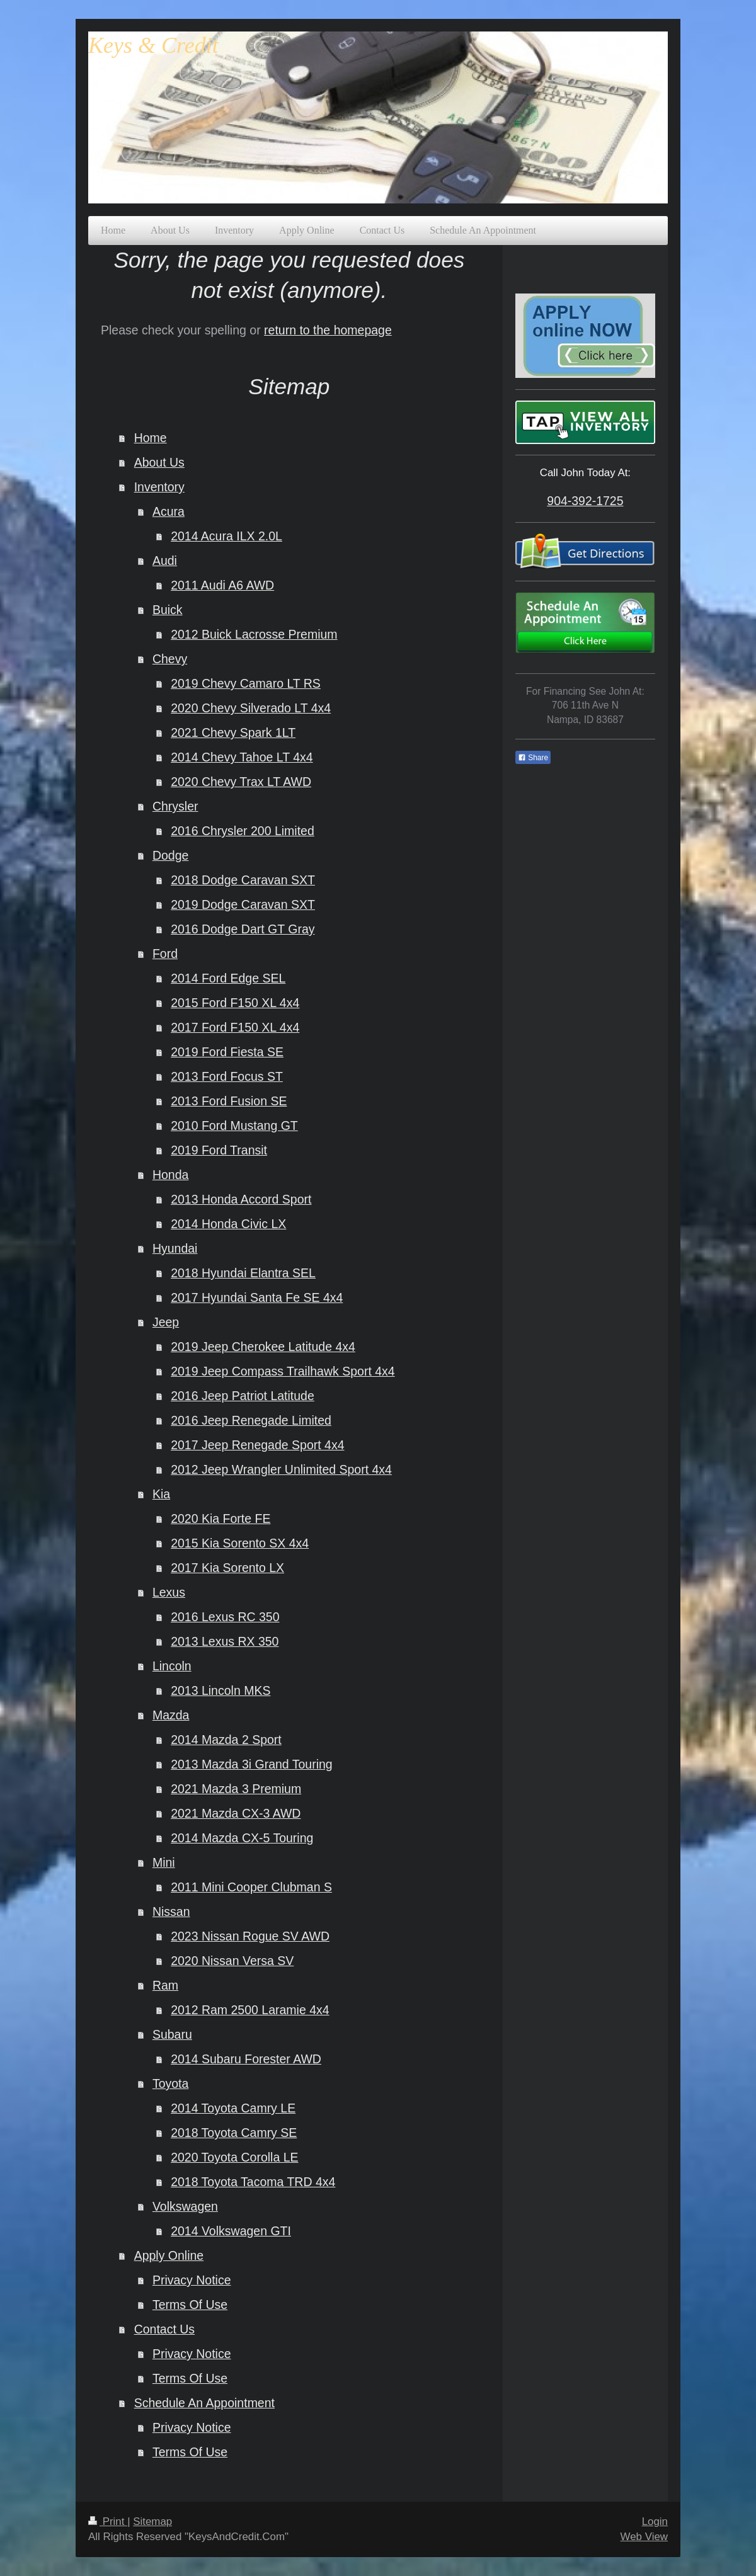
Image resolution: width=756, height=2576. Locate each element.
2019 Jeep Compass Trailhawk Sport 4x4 (283, 1371)
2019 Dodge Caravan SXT (243, 904)
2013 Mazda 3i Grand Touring (252, 1764)
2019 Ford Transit (219, 1150)
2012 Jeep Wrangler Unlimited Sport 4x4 (281, 1469)
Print (107, 2522)
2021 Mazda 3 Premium (236, 1789)
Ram (165, 1985)
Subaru (172, 2034)
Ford (165, 953)
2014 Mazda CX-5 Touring (242, 1838)
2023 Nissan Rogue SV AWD (250, 1936)
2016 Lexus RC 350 (225, 1617)
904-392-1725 (585, 501)
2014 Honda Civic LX (228, 1224)
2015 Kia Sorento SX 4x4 (240, 1543)
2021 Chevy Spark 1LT (233, 732)
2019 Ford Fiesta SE (227, 1052)
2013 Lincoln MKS (220, 1690)
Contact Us (164, 2329)
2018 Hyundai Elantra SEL (243, 1273)
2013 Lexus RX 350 (224, 1641)
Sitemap (152, 2522)
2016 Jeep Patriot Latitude (242, 1396)
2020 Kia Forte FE (220, 1518)
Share (533, 757)
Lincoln (172, 1666)
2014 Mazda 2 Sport (226, 1740)
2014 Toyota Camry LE (233, 2108)
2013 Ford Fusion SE (229, 1101)
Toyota (170, 2083)
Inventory (159, 487)
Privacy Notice (191, 2280)
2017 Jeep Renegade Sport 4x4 (257, 1445)
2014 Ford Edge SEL (228, 978)
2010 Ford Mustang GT (234, 1125)
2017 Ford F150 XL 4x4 (235, 1027)
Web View (644, 2537)
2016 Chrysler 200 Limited (242, 831)
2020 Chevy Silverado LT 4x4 (251, 708)
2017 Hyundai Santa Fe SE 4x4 (257, 1297)
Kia (161, 1494)
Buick (167, 610)
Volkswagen (185, 2206)
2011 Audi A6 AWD (222, 585)
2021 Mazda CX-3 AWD (236, 1813)
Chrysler (175, 806)
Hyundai (175, 1248)
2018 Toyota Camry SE (234, 2133)
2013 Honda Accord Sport (241, 1199)
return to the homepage (328, 330)
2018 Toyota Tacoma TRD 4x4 (253, 2182)
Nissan (171, 1911)
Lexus (168, 1592)
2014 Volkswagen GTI (231, 2231)
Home (150, 438)
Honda (170, 1175)
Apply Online (169, 2255)
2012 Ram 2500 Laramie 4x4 (250, 2010)
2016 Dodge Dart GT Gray (242, 929)
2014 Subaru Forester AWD (246, 2059)
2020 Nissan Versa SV (232, 1961)
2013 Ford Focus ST (227, 1076)
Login (655, 2522)
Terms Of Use (189, 2304)
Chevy (169, 659)
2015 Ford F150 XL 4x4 (235, 1003)
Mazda (171, 1715)
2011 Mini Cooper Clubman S (251, 1887)
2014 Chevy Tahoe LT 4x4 (242, 757)
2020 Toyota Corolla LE (234, 2157)
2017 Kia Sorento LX (227, 1568)
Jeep (165, 1322)
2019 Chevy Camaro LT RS (246, 683)
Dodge (170, 855)
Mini (163, 1862)
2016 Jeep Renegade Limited (251, 1420)
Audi (164, 560)
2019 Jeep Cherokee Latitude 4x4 (263, 1347)
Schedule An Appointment (204, 2403)
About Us (159, 462)
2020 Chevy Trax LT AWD (241, 782)
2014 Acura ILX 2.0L (226, 536)
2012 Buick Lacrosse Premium (254, 634)
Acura (168, 511)
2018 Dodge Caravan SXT (243, 880)
